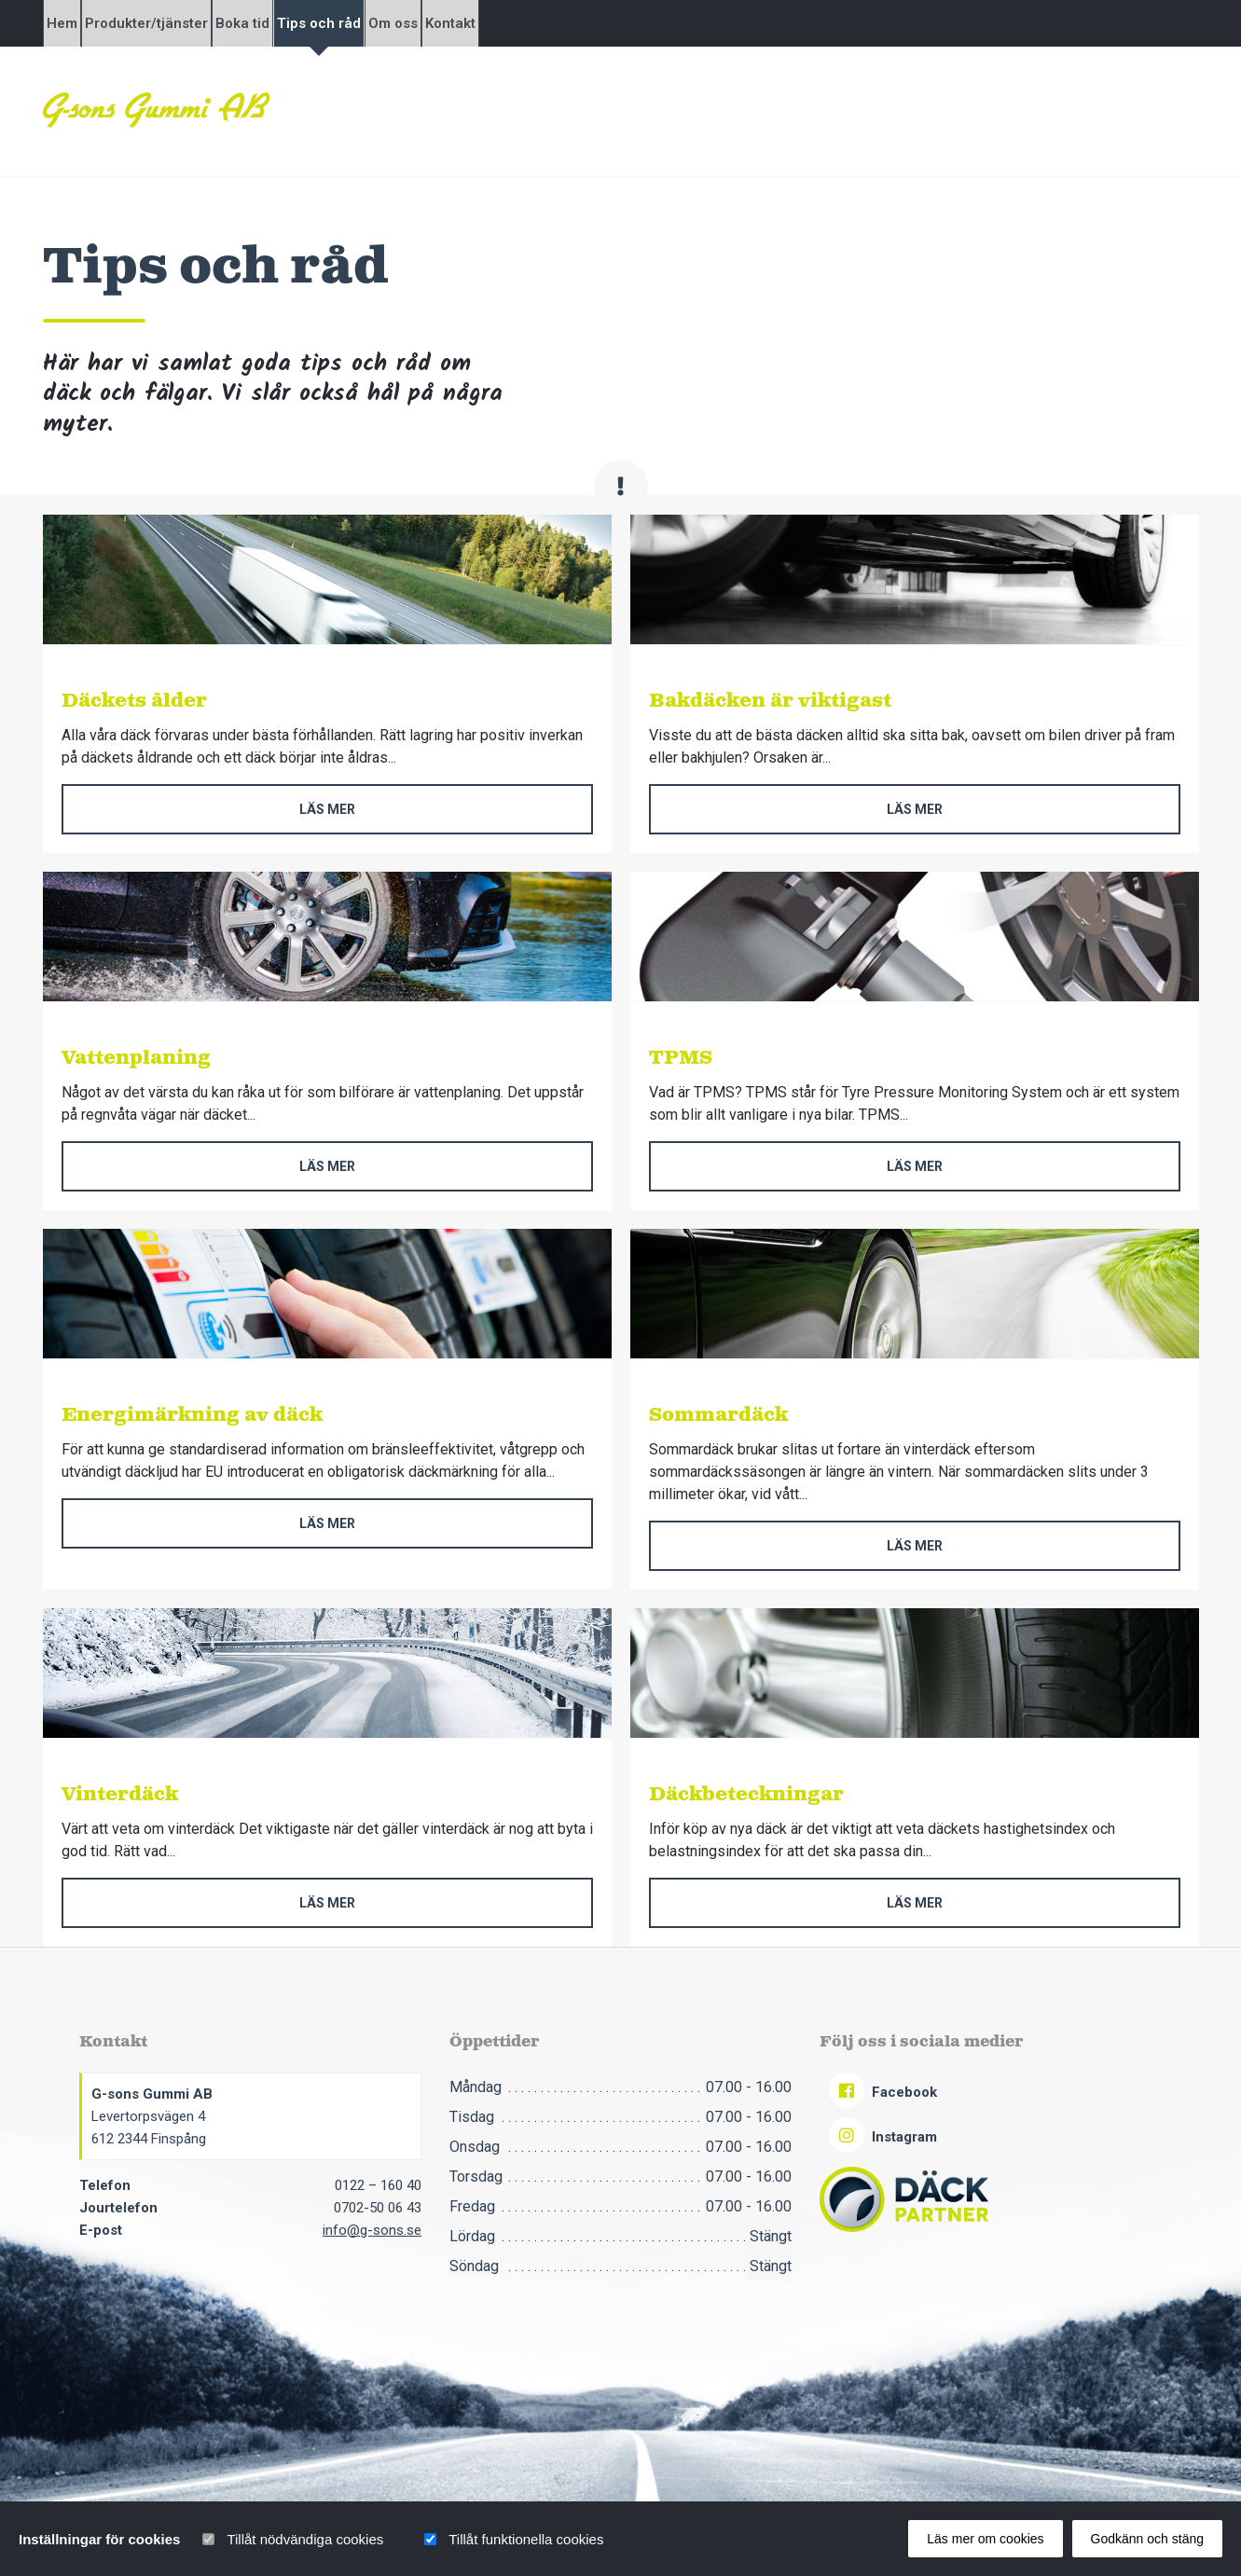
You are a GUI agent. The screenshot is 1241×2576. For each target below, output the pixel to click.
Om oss (535, 23)
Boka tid (322, 23)
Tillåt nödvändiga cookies (305, 2539)
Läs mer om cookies (985, 2538)
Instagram (883, 2136)
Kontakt (625, 23)
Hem (77, 23)
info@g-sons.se (372, 2230)
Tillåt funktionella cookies (525, 2539)
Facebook (883, 2092)
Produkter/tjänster (193, 23)
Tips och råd (430, 23)
